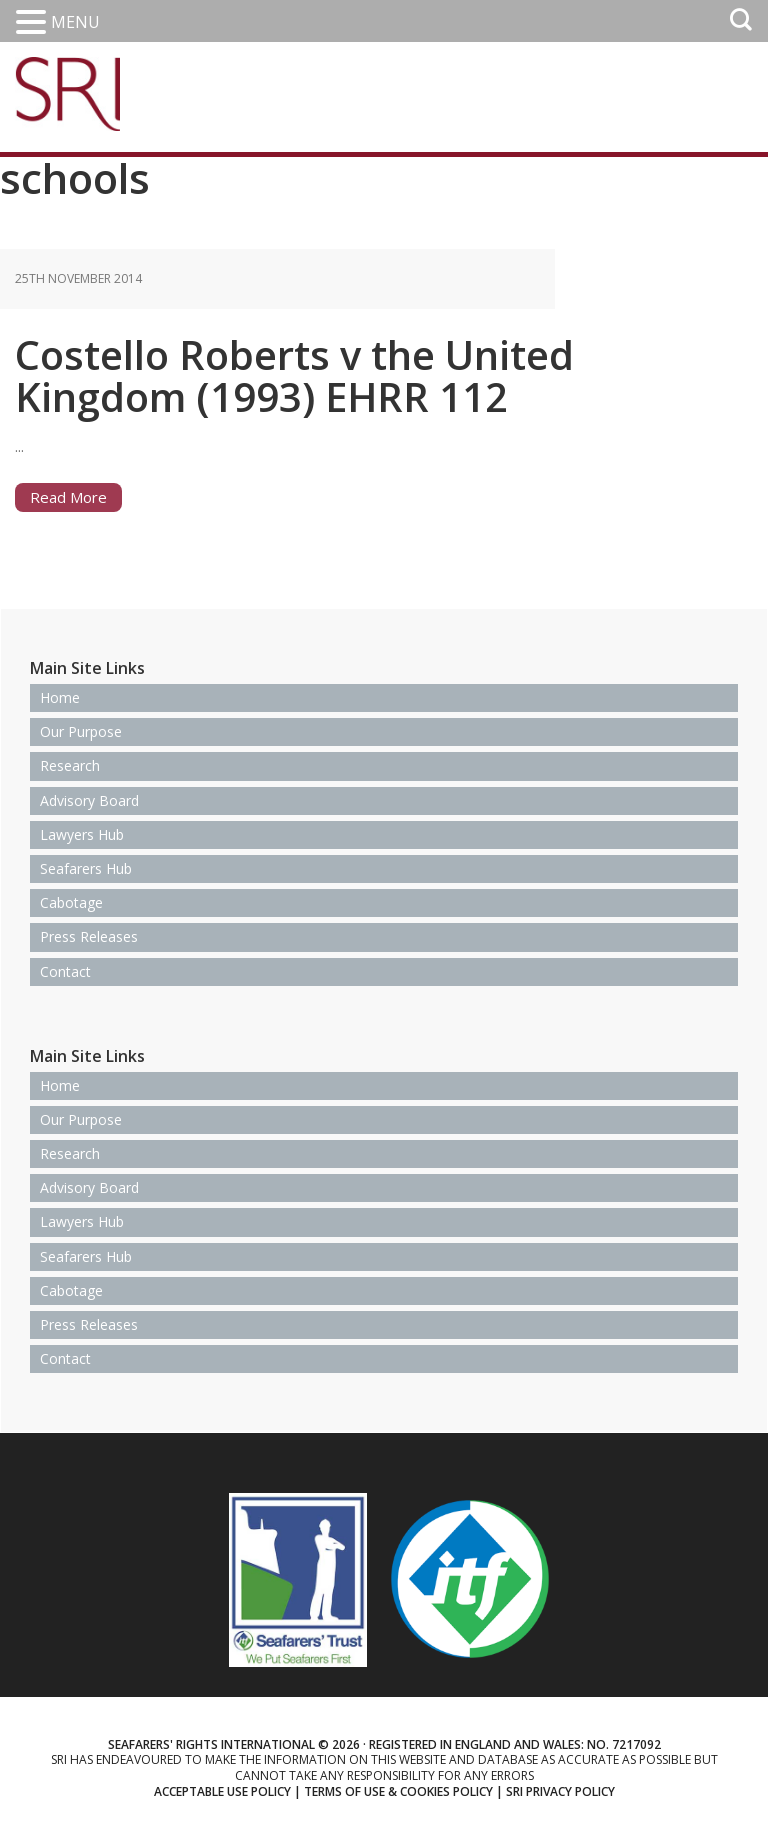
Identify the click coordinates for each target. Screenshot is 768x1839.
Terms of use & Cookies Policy (398, 1791)
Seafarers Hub (86, 868)
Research (70, 765)
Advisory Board (89, 800)
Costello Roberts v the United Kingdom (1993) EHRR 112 (308, 374)
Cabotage (71, 902)
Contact (65, 971)
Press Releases (89, 936)
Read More (68, 497)
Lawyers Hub (82, 834)
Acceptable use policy (222, 1791)
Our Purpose (81, 731)
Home (60, 697)
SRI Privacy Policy (560, 1791)
